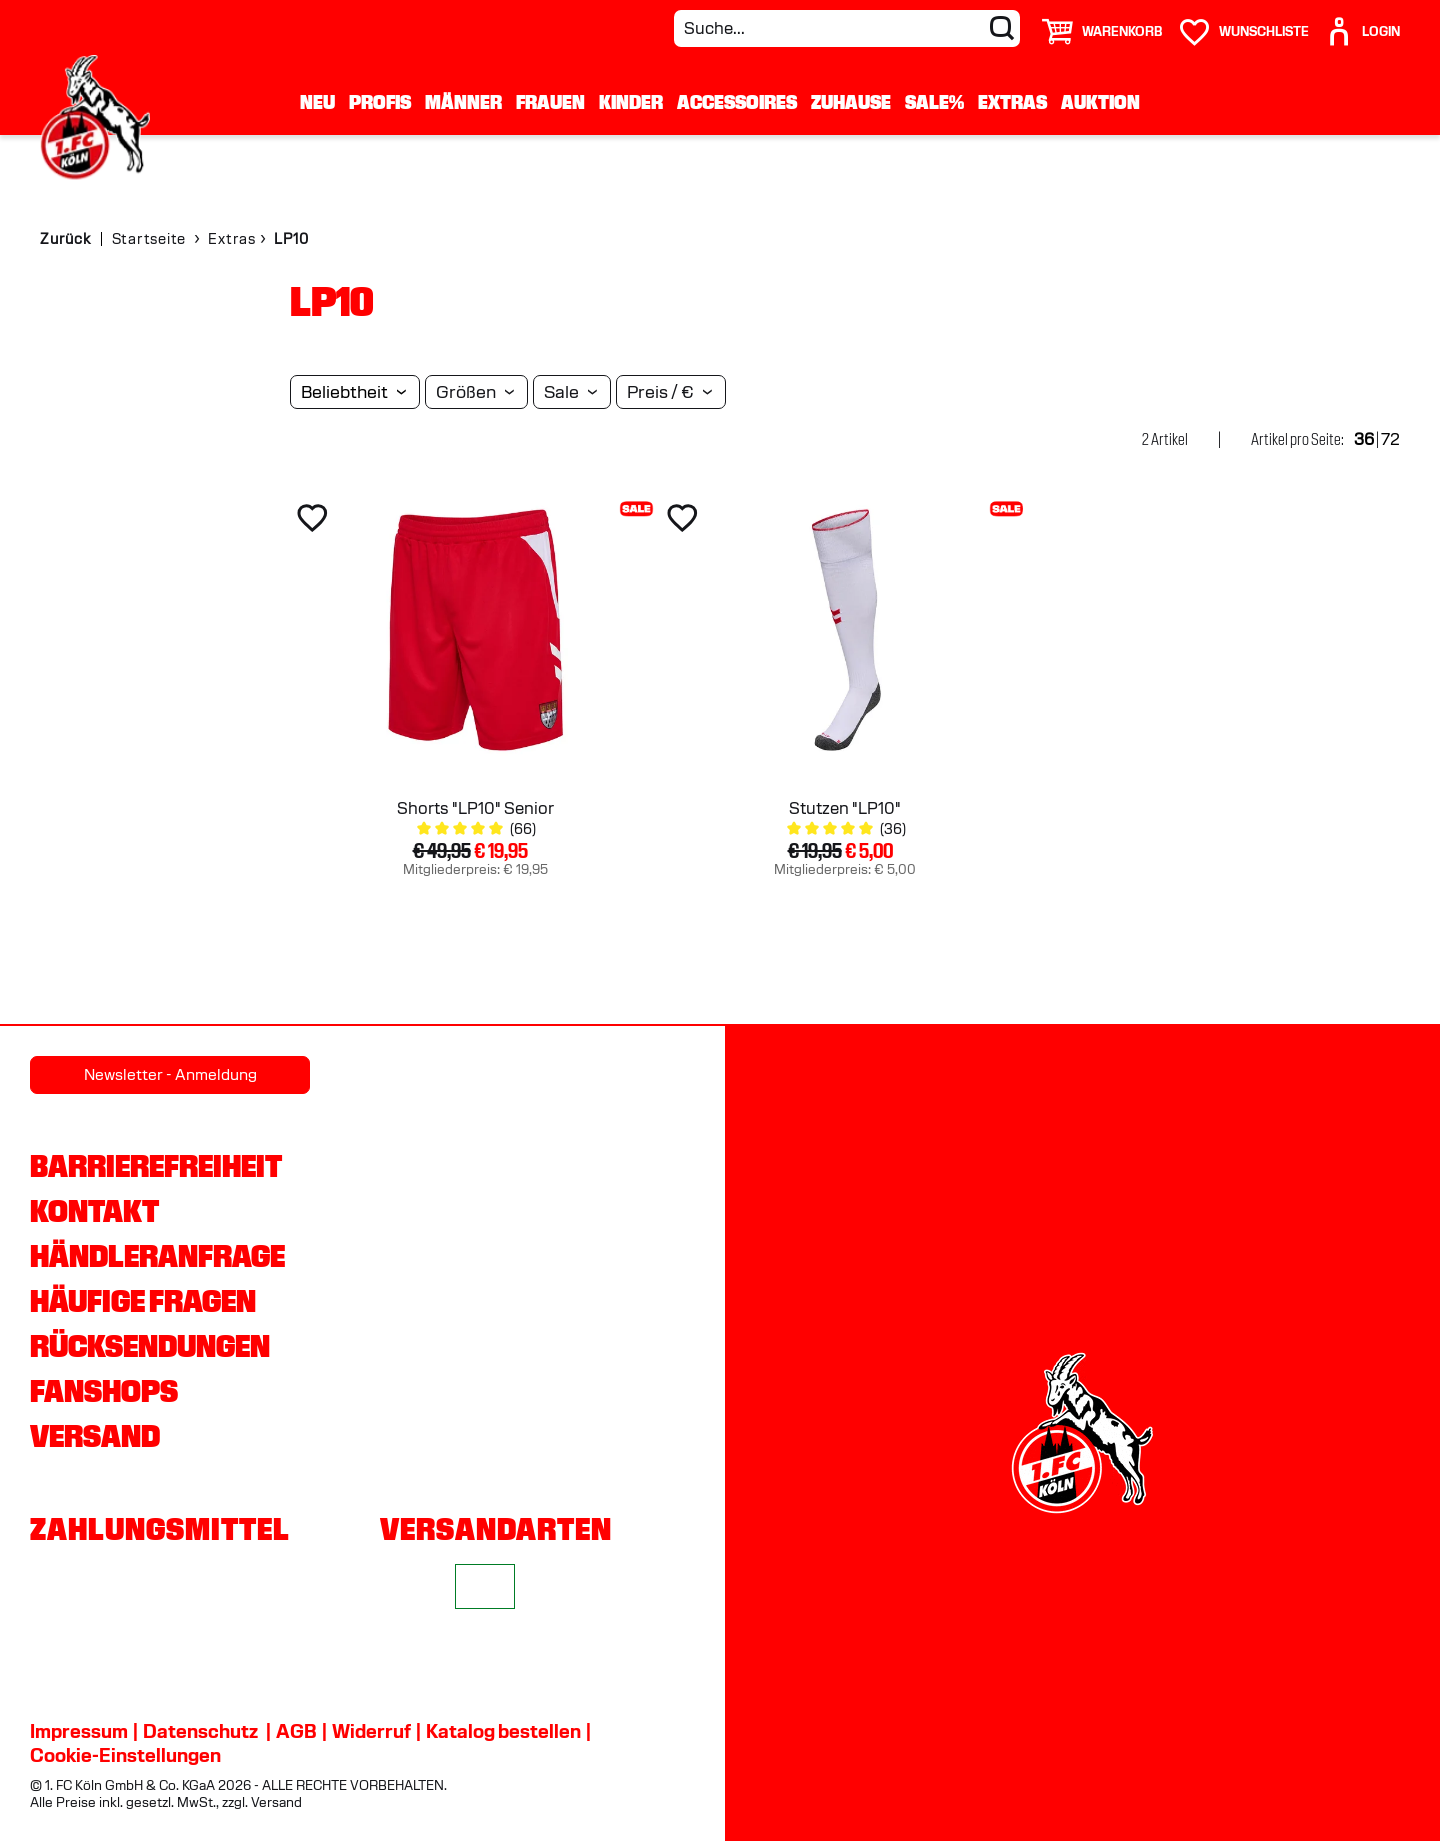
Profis (380, 102)
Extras (1012, 102)
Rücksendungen (150, 1346)
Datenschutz (200, 1731)
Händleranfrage (157, 1256)
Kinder (631, 102)
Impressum (79, 1731)
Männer (463, 102)
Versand (95, 1436)
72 (1390, 439)
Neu (317, 102)
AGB (296, 1731)
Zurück (65, 239)
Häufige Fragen (143, 1301)
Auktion (1100, 102)
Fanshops (104, 1391)
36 (1364, 439)
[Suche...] (847, 28)
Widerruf (371, 1731)
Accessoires (737, 102)
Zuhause (851, 102)
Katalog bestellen (503, 1731)
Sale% (934, 102)
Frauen (550, 102)
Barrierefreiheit (156, 1166)
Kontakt (94, 1211)
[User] (1362, 23)
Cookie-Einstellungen (125, 1755)
